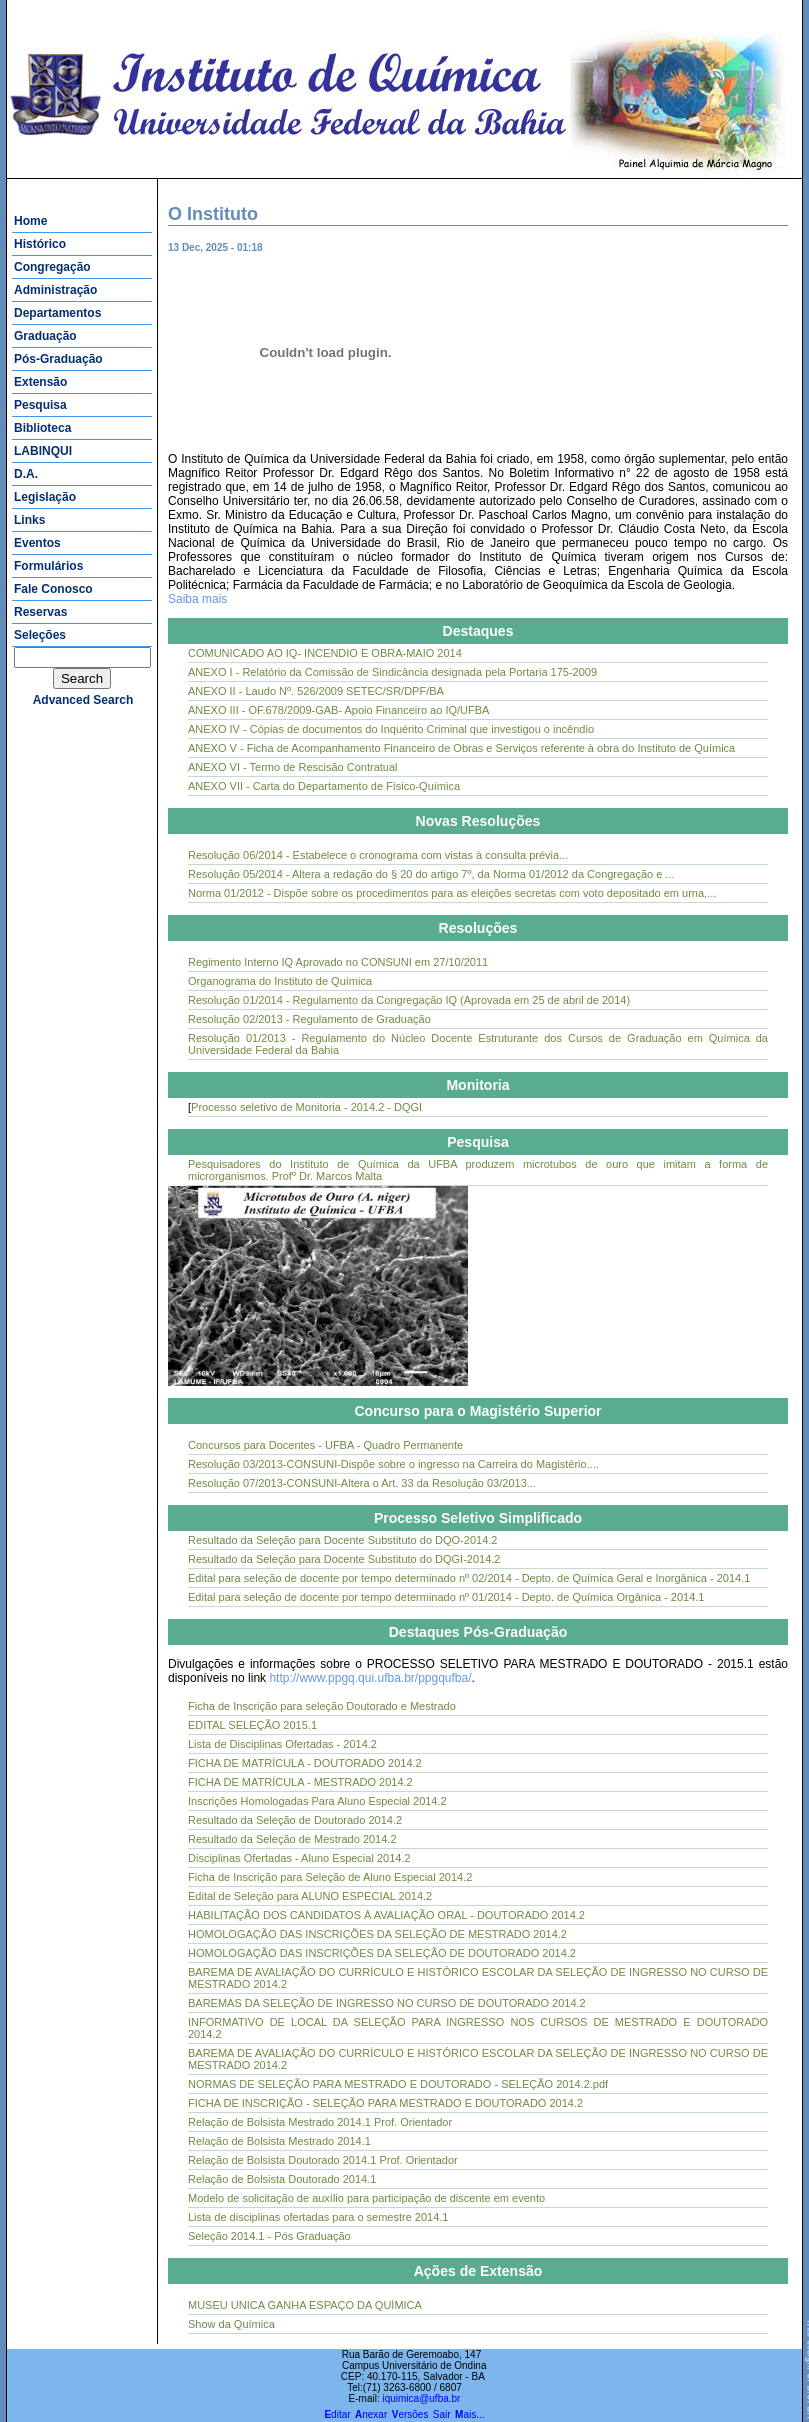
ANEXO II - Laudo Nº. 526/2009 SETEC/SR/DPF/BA (316, 691)
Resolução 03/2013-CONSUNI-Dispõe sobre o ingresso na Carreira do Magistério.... (393, 1464)
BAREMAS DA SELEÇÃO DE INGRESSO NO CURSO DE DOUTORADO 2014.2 (387, 2003)
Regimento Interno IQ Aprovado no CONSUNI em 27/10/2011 (338, 962)
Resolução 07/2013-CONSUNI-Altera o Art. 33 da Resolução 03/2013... (362, 1483)
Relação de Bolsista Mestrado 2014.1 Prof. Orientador (320, 2122)
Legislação (45, 497)
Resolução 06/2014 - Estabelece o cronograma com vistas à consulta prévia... (378, 855)
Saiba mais (197, 599)
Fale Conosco (53, 589)
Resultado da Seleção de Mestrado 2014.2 (292, 1839)
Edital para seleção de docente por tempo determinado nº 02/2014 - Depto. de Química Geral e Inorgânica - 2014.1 (469, 1578)
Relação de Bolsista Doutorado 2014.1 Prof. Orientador (323, 2160)
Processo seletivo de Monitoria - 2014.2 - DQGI (306, 1107)
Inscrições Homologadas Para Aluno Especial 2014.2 (317, 1801)
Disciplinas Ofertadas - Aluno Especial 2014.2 (299, 1858)
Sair (442, 2414)
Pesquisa (40, 405)
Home (30, 221)
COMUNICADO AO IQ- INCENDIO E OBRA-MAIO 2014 (325, 653)
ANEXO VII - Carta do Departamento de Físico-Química (324, 786)
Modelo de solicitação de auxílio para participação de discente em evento (366, 2198)
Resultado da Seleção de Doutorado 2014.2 (295, 1820)
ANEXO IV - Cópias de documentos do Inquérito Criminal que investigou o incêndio (391, 729)
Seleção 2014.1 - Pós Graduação (269, 2236)
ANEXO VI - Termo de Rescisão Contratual (293, 767)
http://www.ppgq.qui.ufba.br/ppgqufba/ (370, 1678)
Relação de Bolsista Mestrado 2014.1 (279, 2141)
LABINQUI (43, 451)
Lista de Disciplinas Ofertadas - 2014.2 (282, 1744)
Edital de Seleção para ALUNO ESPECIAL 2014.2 (310, 1896)
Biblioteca (42, 428)
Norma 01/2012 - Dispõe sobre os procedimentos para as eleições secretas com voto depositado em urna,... (452, 893)
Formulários (48, 566)
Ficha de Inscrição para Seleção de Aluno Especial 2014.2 (330, 1877)
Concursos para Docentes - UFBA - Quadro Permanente (325, 1445)
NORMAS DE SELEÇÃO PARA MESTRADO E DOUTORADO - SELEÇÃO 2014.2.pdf (398, 2084)
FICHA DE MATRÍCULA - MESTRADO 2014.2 (300, 1782)
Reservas (40, 612)
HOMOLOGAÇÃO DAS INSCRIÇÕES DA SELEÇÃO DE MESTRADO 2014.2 (377, 1934)
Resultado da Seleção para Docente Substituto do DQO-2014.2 (342, 1540)
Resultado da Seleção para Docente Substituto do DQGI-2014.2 (344, 1559)
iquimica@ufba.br (421, 2398)
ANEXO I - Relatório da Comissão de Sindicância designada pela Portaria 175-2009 (392, 672)
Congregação (52, 267)
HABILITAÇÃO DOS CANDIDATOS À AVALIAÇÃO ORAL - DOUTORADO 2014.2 (386, 1915)
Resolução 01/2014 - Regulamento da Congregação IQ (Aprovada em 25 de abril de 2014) (409, 1000)
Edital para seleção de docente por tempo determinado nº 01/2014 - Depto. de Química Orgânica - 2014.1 (446, 1597)
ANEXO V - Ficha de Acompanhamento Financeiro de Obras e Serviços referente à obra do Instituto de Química (461, 748)
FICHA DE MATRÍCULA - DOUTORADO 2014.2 (305, 1763)
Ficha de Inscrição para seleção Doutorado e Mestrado (322, 1706)
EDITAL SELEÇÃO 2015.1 (252, 1725)
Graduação (45, 336)
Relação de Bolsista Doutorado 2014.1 (282, 2179)
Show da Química (231, 2324)
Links (29, 520)
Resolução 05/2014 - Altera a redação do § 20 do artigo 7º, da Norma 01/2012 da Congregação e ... (431, 874)
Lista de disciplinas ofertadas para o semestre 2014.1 (318, 2217)
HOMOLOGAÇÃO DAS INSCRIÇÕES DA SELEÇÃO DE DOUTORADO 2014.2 (382, 1953)
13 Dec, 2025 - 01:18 (233, 247)
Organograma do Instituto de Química (280, 981)
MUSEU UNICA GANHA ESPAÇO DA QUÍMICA (305, 2305)
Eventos (37, 543)
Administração (55, 290)
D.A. (26, 474)
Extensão (40, 382)
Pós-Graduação (58, 359)
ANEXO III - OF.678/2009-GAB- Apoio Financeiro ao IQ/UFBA (338, 710)
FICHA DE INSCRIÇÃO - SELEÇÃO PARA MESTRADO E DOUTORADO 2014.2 (385, 2103)
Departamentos (57, 313)
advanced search (83, 700)
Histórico (40, 244)
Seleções (40, 635)
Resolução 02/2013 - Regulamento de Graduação (309, 1019)
